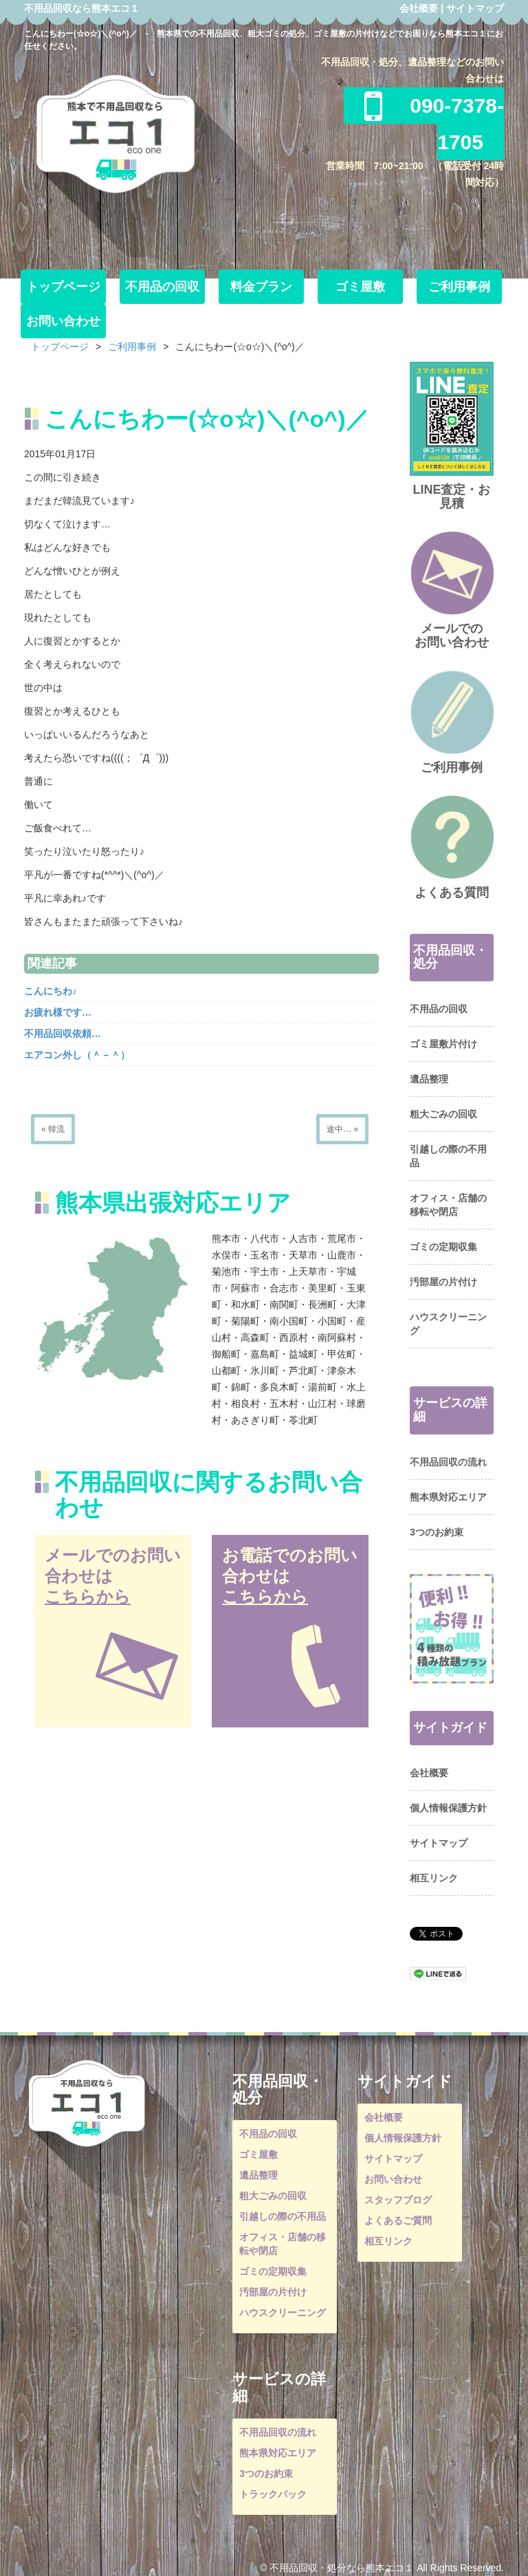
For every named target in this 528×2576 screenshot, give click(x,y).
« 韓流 (53, 1129)
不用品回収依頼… (62, 1033)
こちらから (88, 1596)
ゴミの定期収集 (443, 1246)
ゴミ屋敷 (360, 287)
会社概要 (418, 8)
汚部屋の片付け (443, 1281)
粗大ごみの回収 (443, 1114)
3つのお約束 (436, 1532)
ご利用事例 (459, 287)
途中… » (342, 1129)
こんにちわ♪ (50, 990)
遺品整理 (429, 1078)
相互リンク (434, 1878)
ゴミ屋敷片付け (443, 1043)
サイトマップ (475, 8)
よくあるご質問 (398, 2220)
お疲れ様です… (57, 1012)
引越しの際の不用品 (282, 2216)
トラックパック (273, 2494)
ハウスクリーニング (282, 2312)
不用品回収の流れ (448, 1461)
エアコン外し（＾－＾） (77, 1054)
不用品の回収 (162, 287)
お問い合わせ (63, 321)
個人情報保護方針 (448, 1807)
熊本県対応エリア (448, 1497)
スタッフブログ (398, 2199)
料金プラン (261, 287)
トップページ (63, 287)
